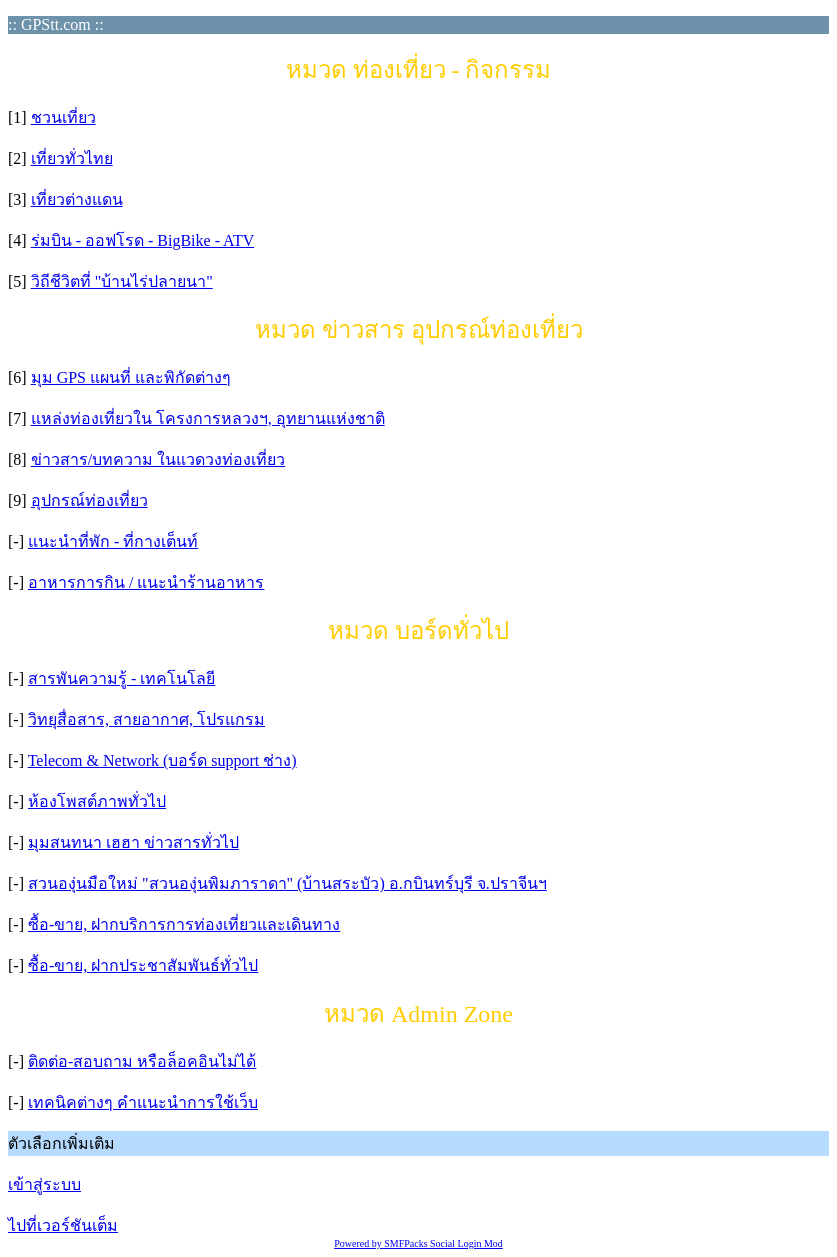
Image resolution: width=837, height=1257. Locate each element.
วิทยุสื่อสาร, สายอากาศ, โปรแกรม (146, 719)
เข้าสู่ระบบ (44, 1184)
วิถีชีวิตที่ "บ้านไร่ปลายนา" (122, 281)
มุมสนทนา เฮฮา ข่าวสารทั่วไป (133, 842)
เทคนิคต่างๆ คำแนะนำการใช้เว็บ (143, 1102)
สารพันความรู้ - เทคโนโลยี (121, 678)
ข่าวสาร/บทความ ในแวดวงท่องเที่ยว (158, 459)
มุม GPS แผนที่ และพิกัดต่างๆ (131, 377)
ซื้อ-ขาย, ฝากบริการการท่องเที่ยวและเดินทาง (184, 924)
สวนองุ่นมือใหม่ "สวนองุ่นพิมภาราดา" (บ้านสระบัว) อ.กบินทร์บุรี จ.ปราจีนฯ (287, 883)
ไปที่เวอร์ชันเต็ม (63, 1225)
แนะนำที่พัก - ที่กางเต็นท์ (113, 541)
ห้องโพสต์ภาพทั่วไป (97, 801)
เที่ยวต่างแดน (77, 199)
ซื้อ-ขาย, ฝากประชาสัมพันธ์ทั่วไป (143, 965)
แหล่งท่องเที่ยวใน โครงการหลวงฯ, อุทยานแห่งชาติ (208, 418)
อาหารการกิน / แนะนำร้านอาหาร (146, 582)
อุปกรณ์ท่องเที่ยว (89, 500)
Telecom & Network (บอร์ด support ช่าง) (162, 760)
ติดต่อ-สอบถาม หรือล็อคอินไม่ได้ (142, 1061)
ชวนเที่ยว (63, 117)
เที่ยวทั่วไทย (72, 158)
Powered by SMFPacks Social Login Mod (418, 1243)
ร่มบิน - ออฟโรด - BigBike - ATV (143, 240)
